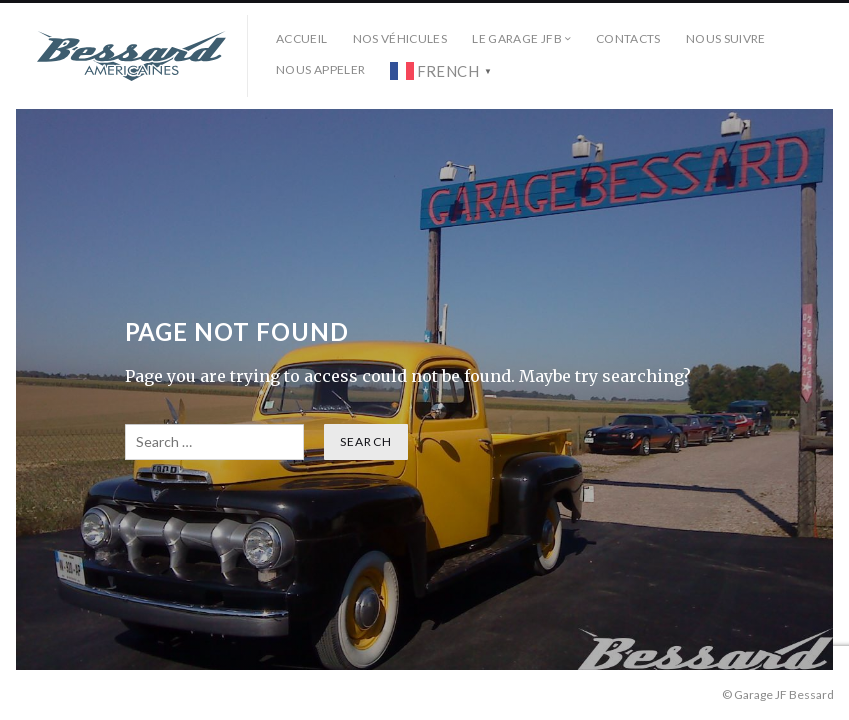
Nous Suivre (726, 38)
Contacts (628, 38)
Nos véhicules (400, 38)
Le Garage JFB (517, 38)
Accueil (302, 38)
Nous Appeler (320, 69)
